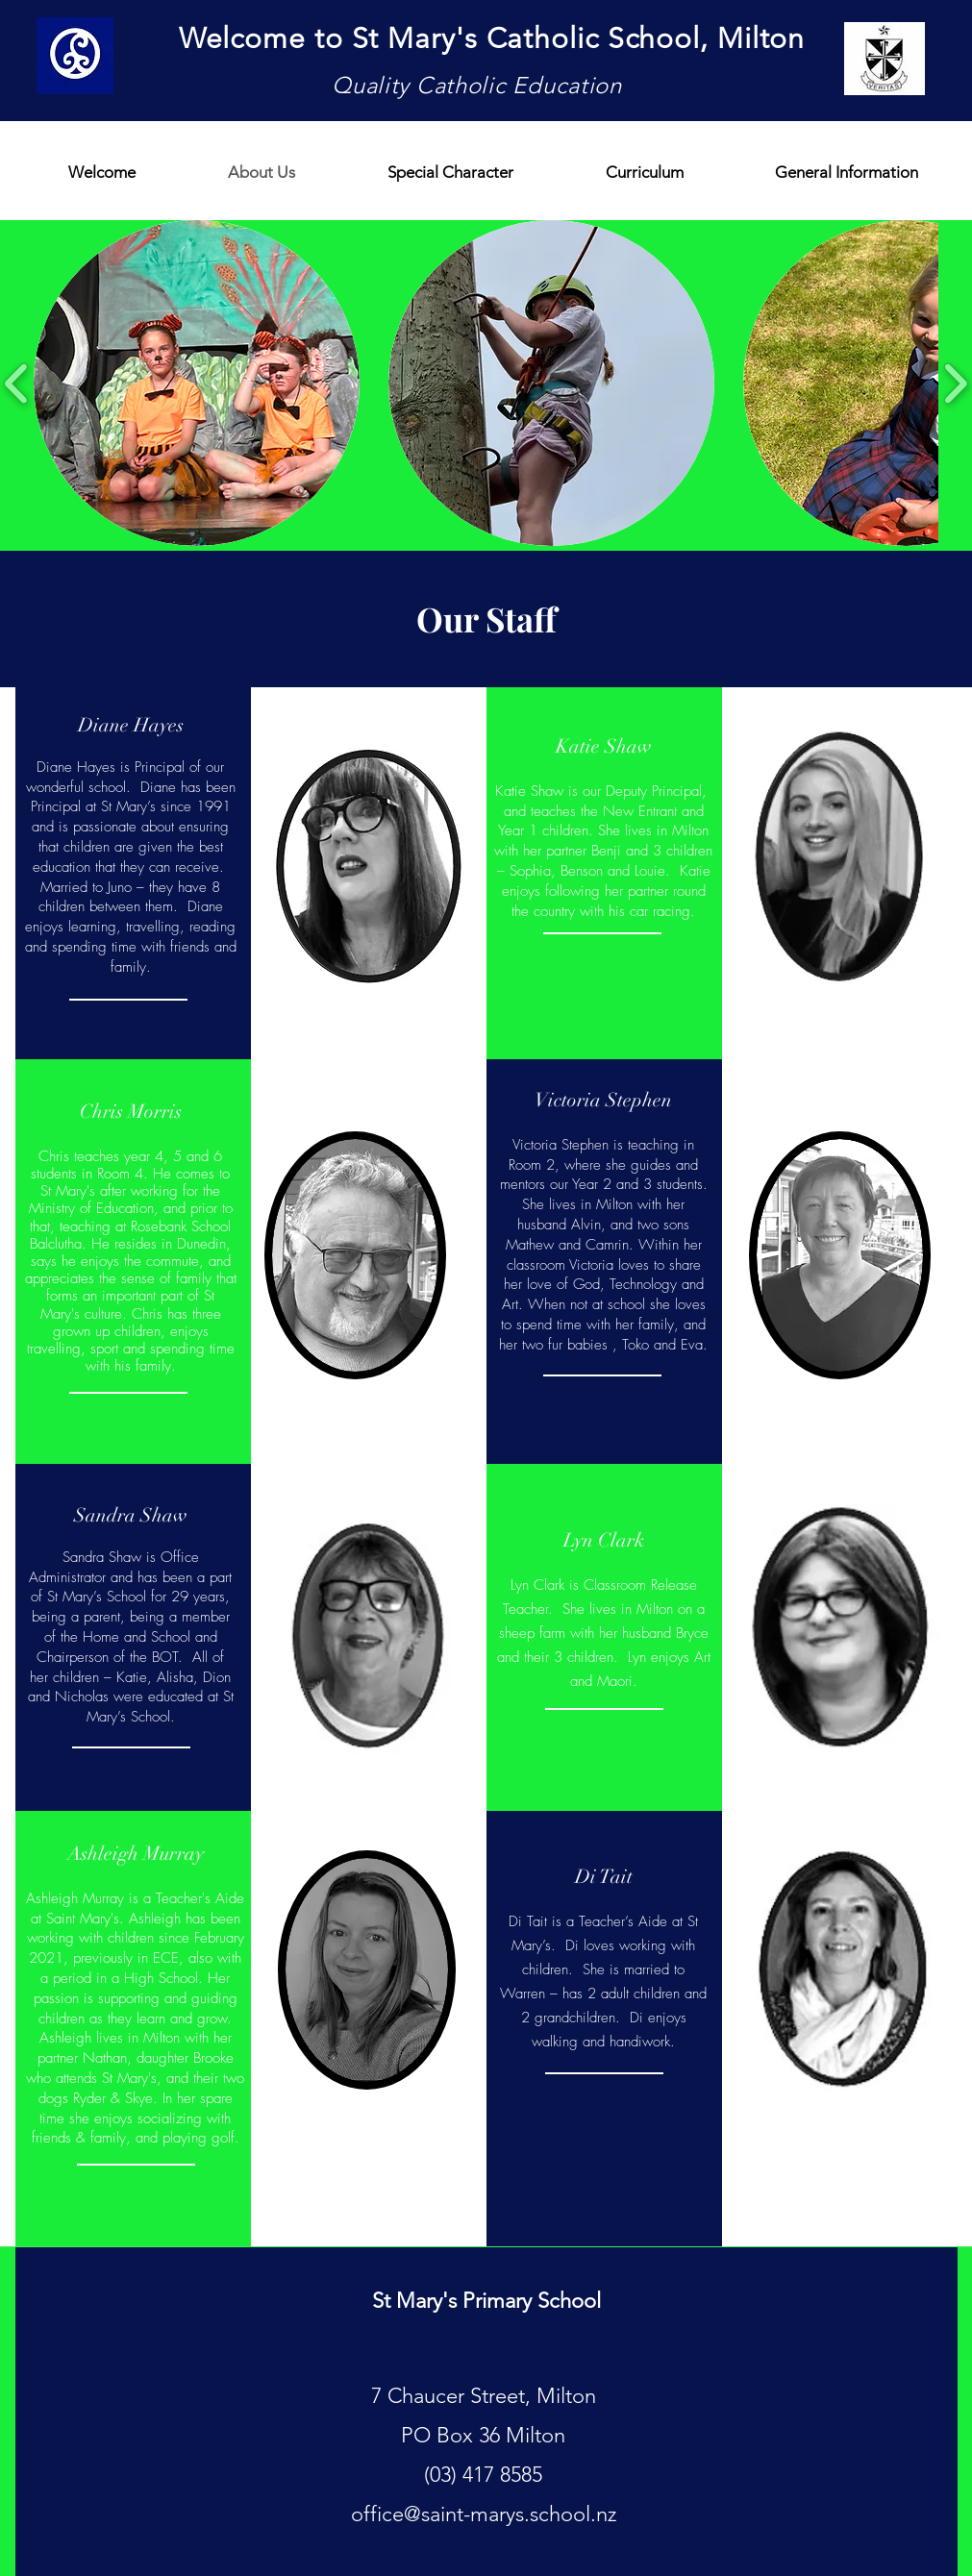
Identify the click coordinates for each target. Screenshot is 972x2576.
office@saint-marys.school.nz (483, 2514)
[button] (197, 383)
